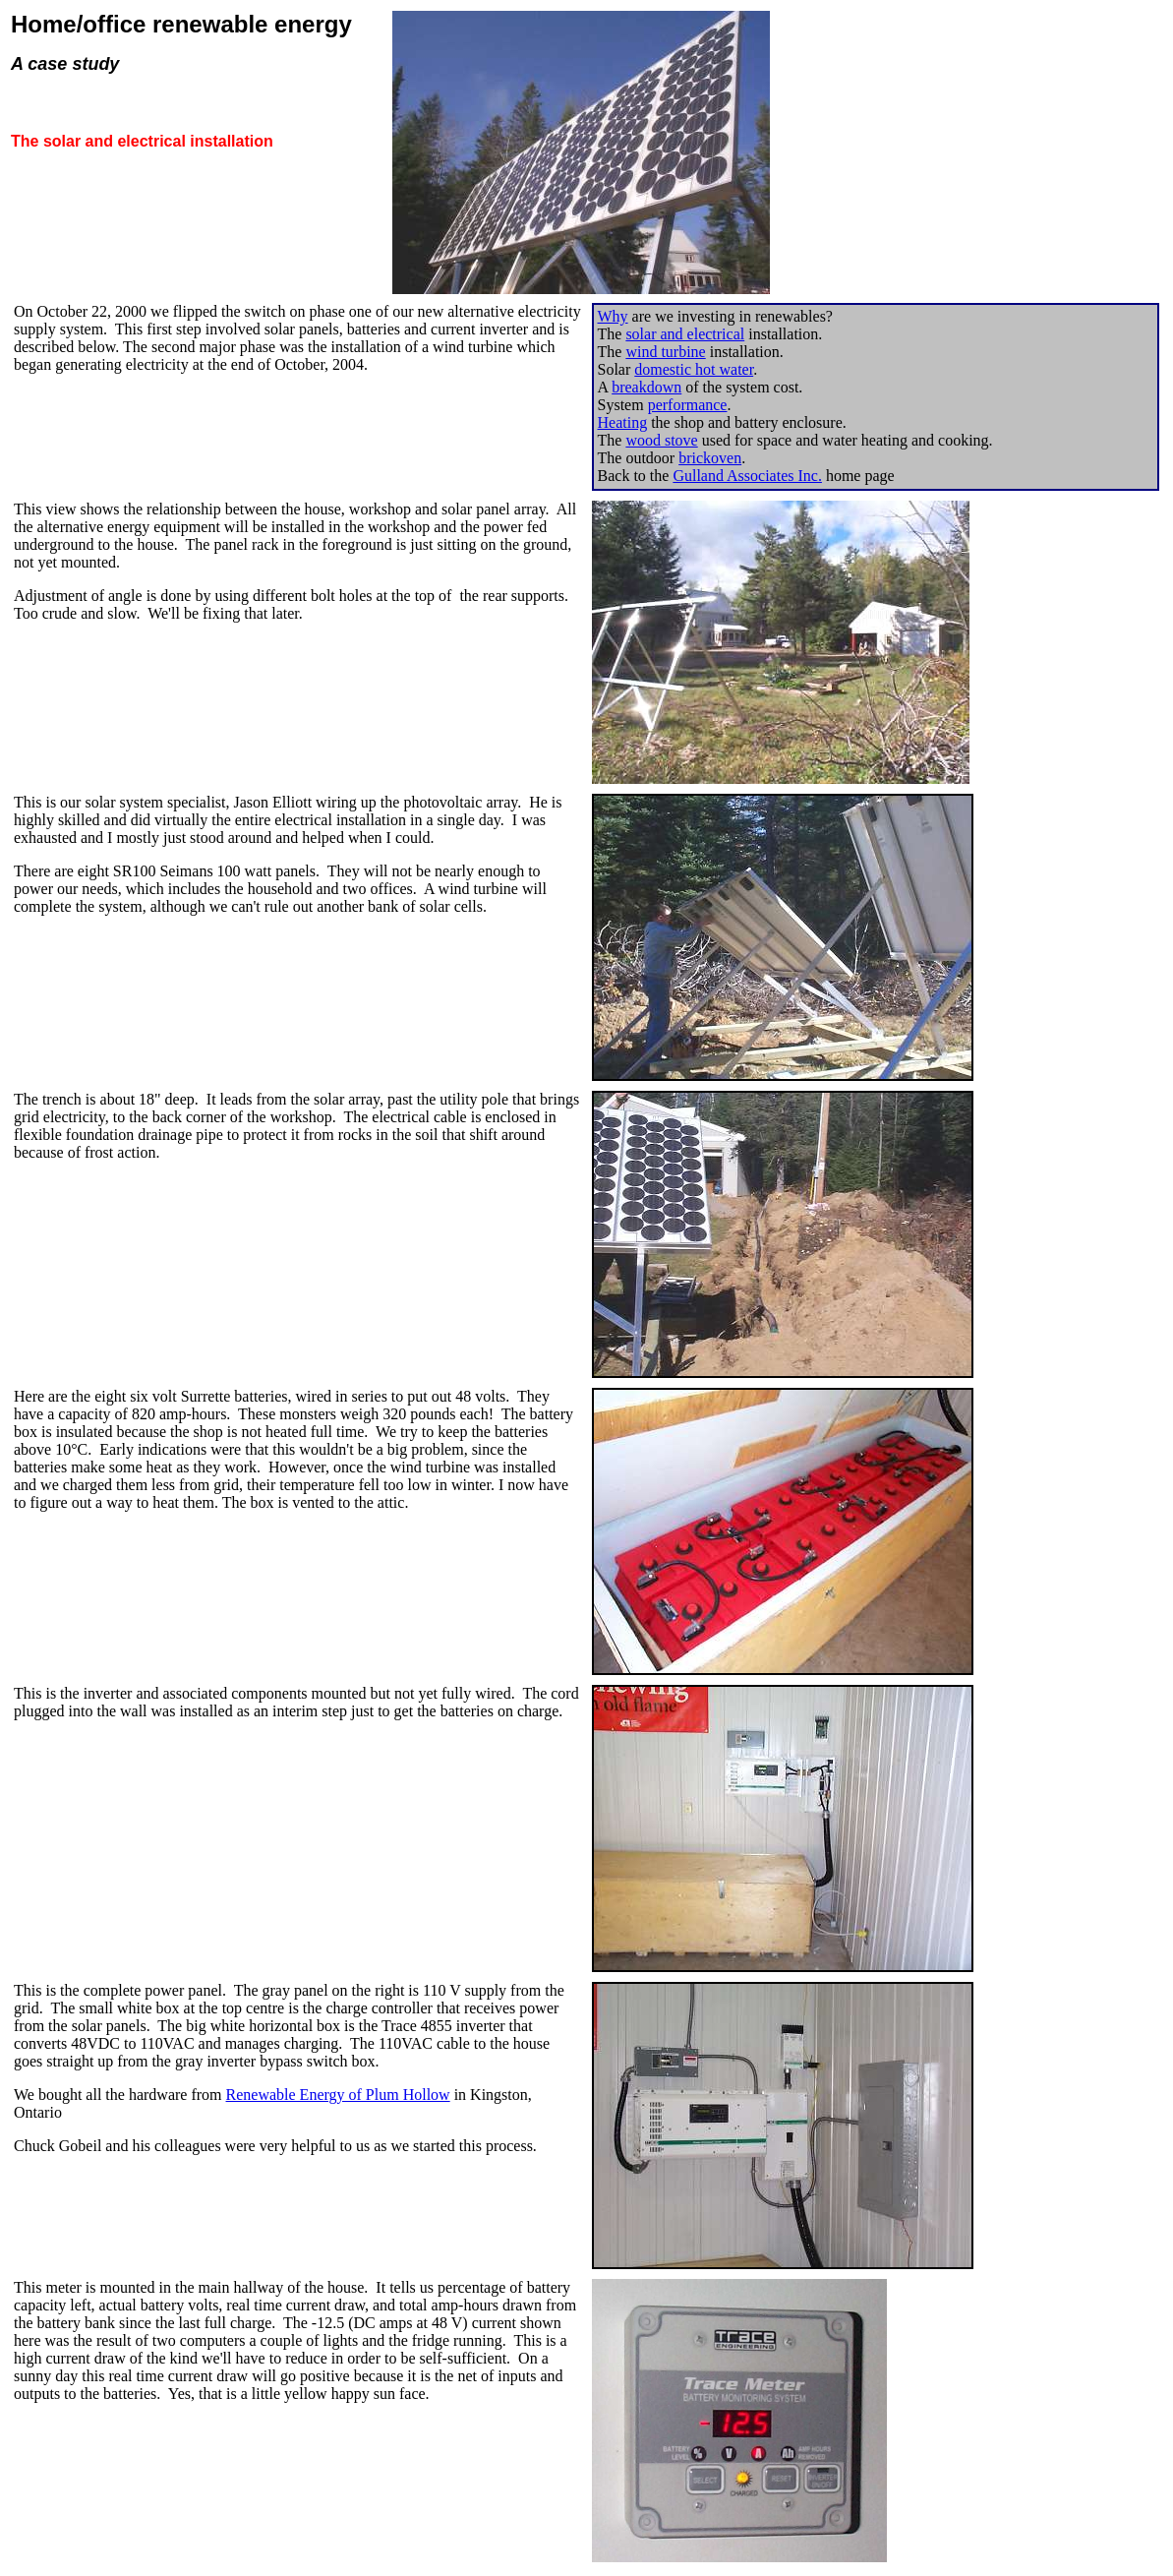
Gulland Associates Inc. (747, 475)
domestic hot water (693, 369)
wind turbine (665, 351)
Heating (623, 422)
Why (613, 316)
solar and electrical (684, 334)
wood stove (661, 440)
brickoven (709, 457)
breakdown (646, 387)
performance (688, 404)
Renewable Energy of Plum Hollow (338, 2094)
